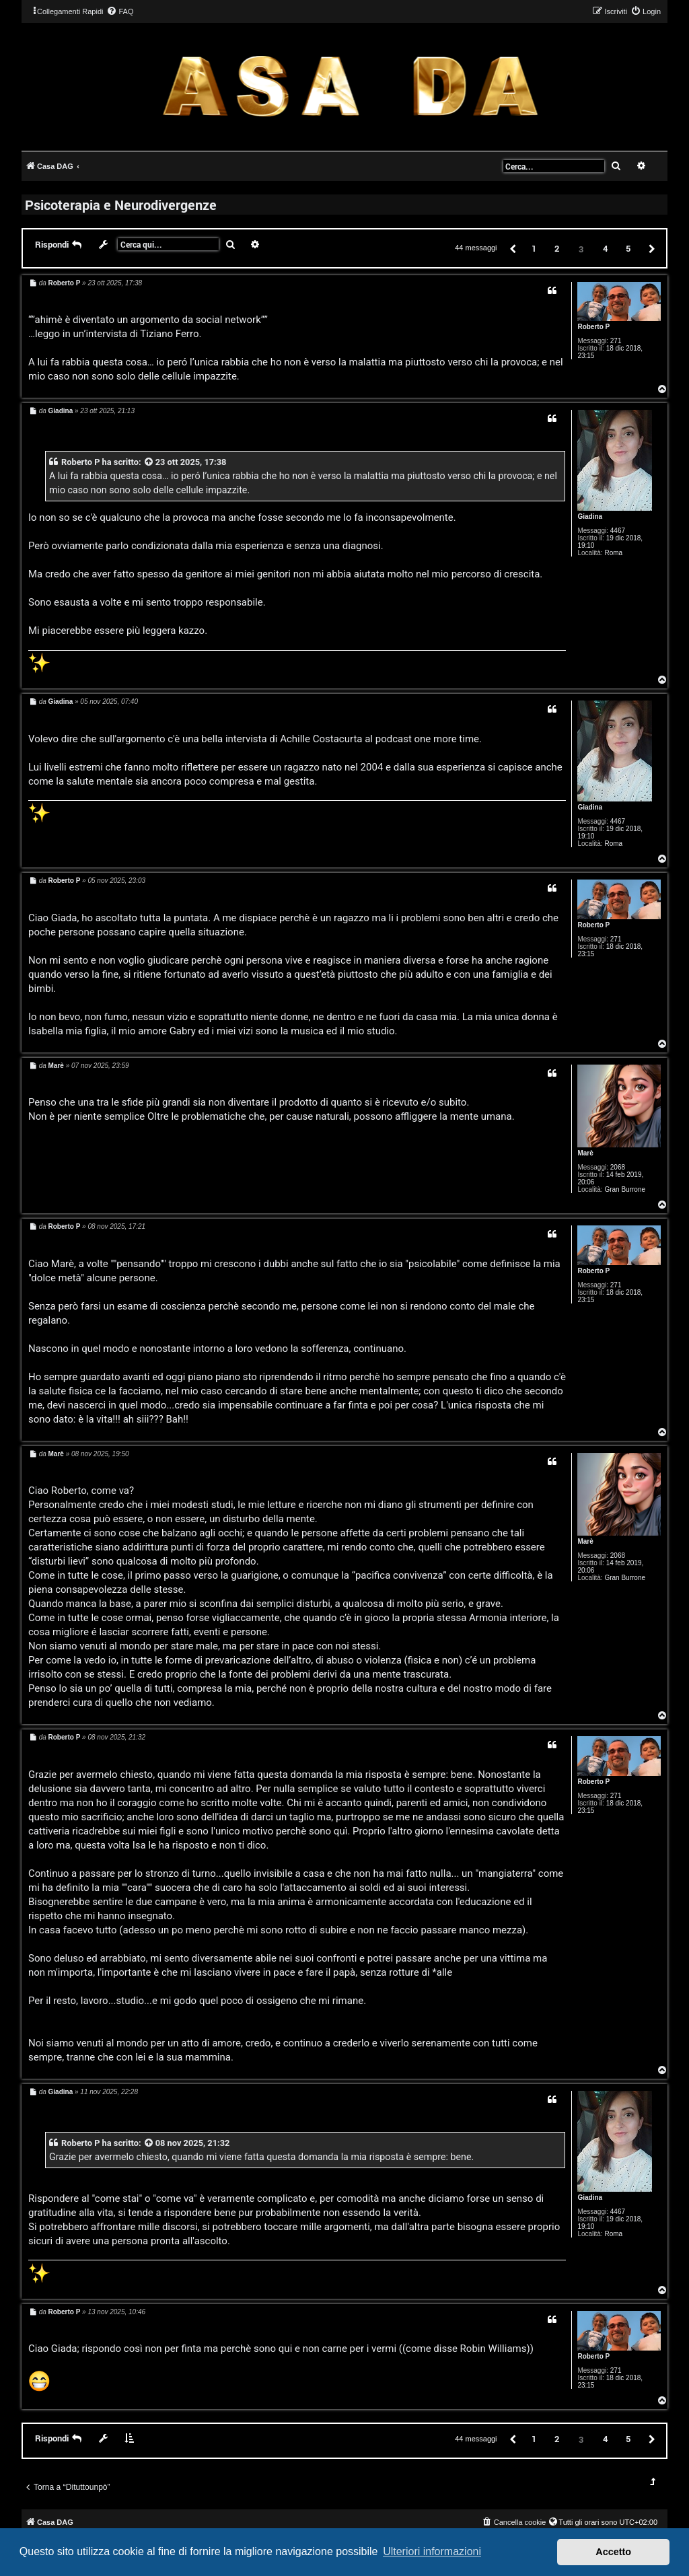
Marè (585, 1153)
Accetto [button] (613, 2551)
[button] (512, 248)
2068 (617, 1167)
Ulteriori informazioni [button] (432, 2551)
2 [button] (556, 248)
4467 (617, 530)
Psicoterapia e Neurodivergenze (121, 204)
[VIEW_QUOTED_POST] (149, 462)
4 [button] (605, 248)
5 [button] (628, 248)
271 (616, 341)
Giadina (589, 516)
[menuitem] (119, 11)
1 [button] (534, 248)
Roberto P (593, 326)
